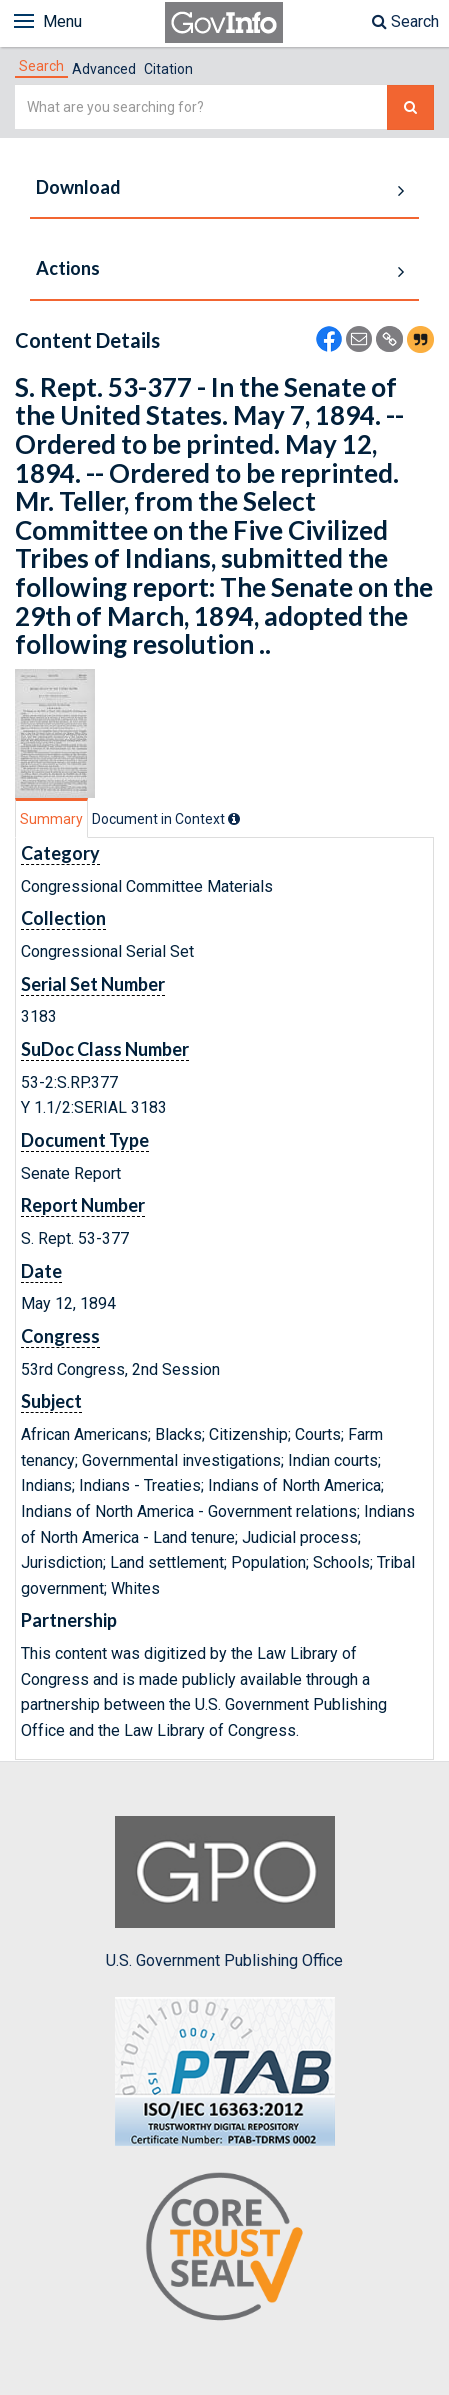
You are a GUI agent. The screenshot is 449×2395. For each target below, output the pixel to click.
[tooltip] (234, 819)
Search (405, 21)
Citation (168, 69)
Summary (51, 819)
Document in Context (166, 819)
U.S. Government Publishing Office (224, 1893)
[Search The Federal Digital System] (410, 107)
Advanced (104, 69)
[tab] (41, 66)
